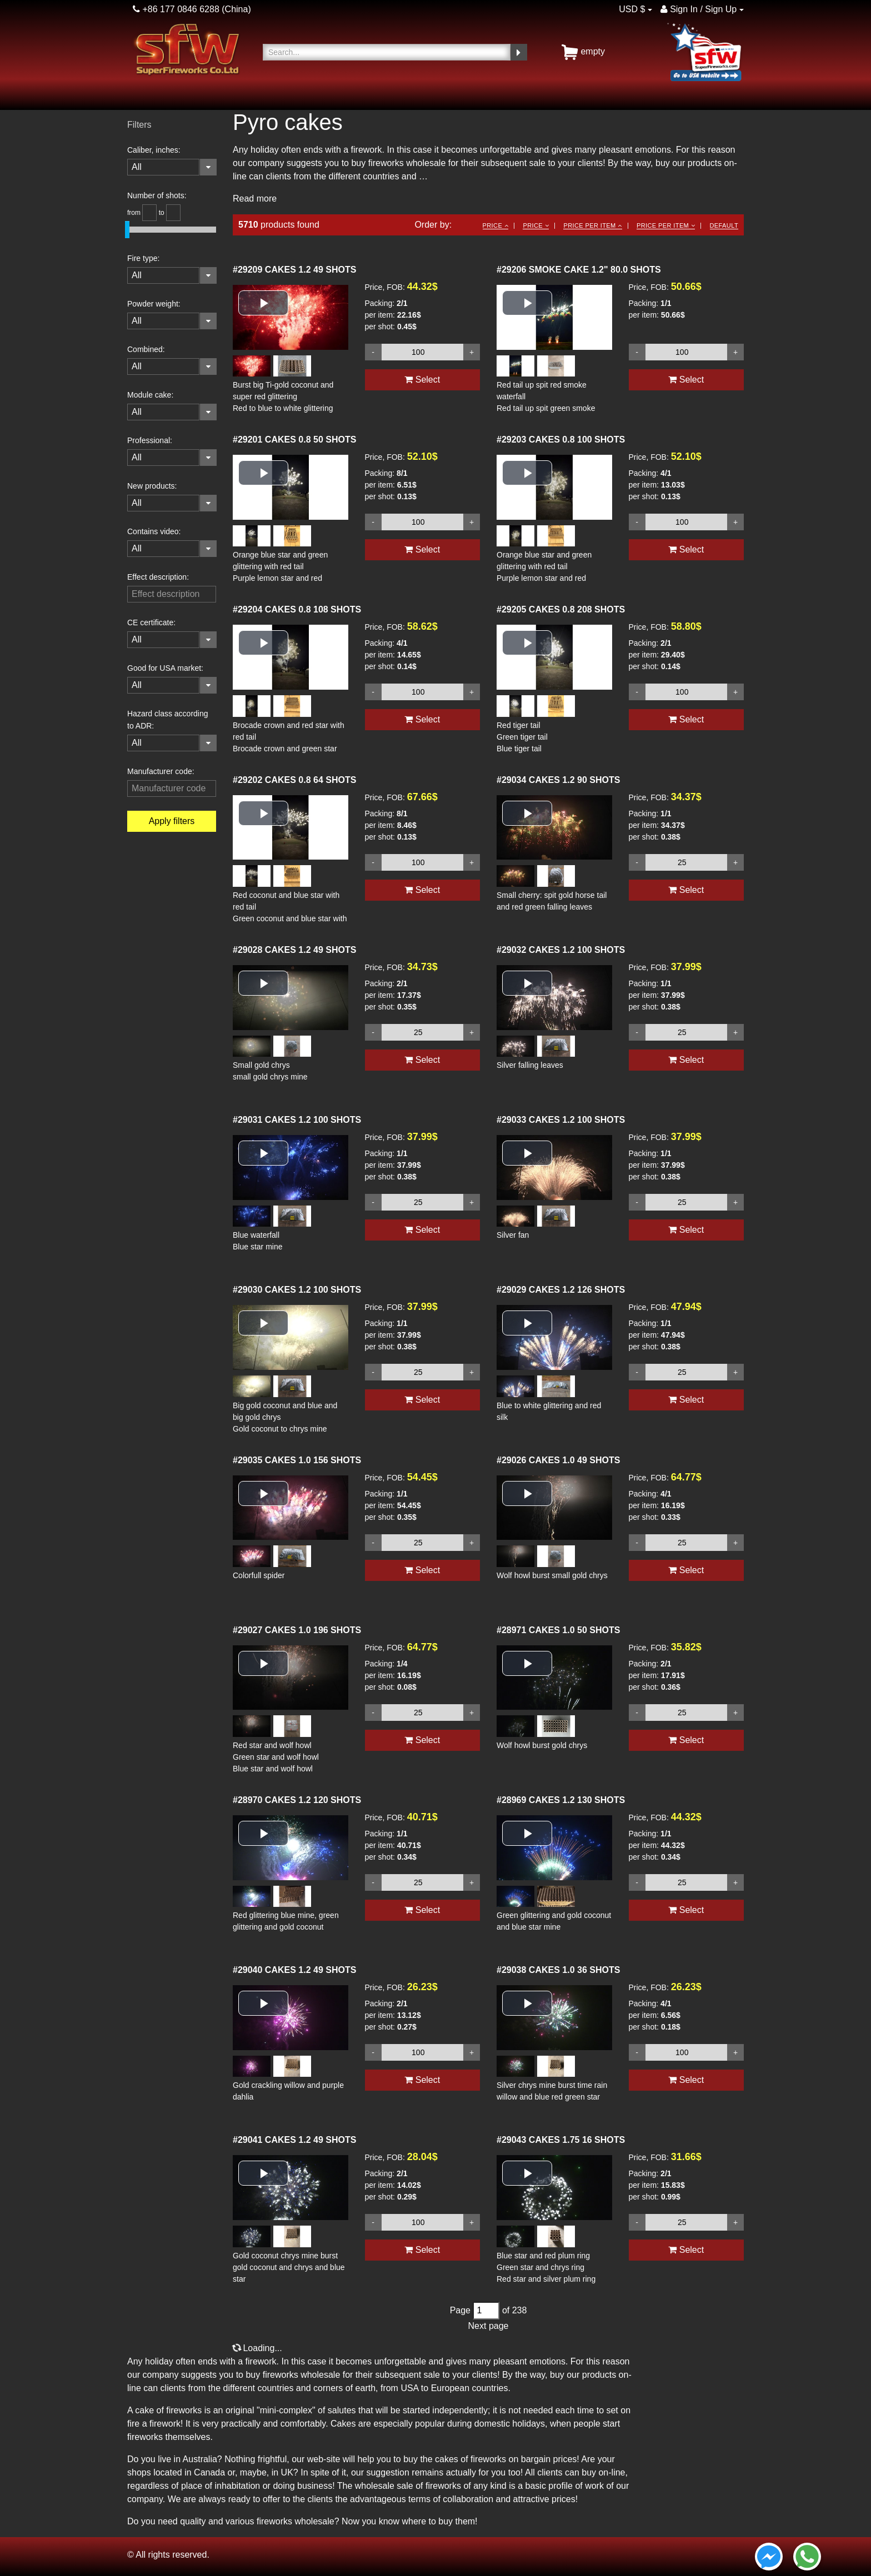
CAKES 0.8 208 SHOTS (561, 609)
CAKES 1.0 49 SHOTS (558, 1460)
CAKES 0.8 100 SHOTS (561, 439)
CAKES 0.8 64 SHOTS (294, 780)
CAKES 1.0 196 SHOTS (297, 1630)
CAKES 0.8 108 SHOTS (297, 609)
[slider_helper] (149, 212)
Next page (488, 2326)
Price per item (592, 225)
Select (422, 379)
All (137, 167)
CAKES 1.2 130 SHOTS (561, 1800)
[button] (263, 302)
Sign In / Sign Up (698, 9)
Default (724, 225)
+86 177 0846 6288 (176, 9)
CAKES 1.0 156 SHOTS (297, 1460)
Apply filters (172, 821)
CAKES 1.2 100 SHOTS (561, 950)
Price (495, 225)
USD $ (632, 9)
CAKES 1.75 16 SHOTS (561, 2140)
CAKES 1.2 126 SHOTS (561, 1289)
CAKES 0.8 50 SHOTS (294, 439)
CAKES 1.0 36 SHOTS (558, 1970)
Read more (255, 198)
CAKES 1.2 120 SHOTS (297, 1800)
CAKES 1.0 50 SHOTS (558, 1630)
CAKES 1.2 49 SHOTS (294, 269)
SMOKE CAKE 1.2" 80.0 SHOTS (579, 269)
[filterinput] (171, 594)
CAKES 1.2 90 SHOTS (558, 780)
